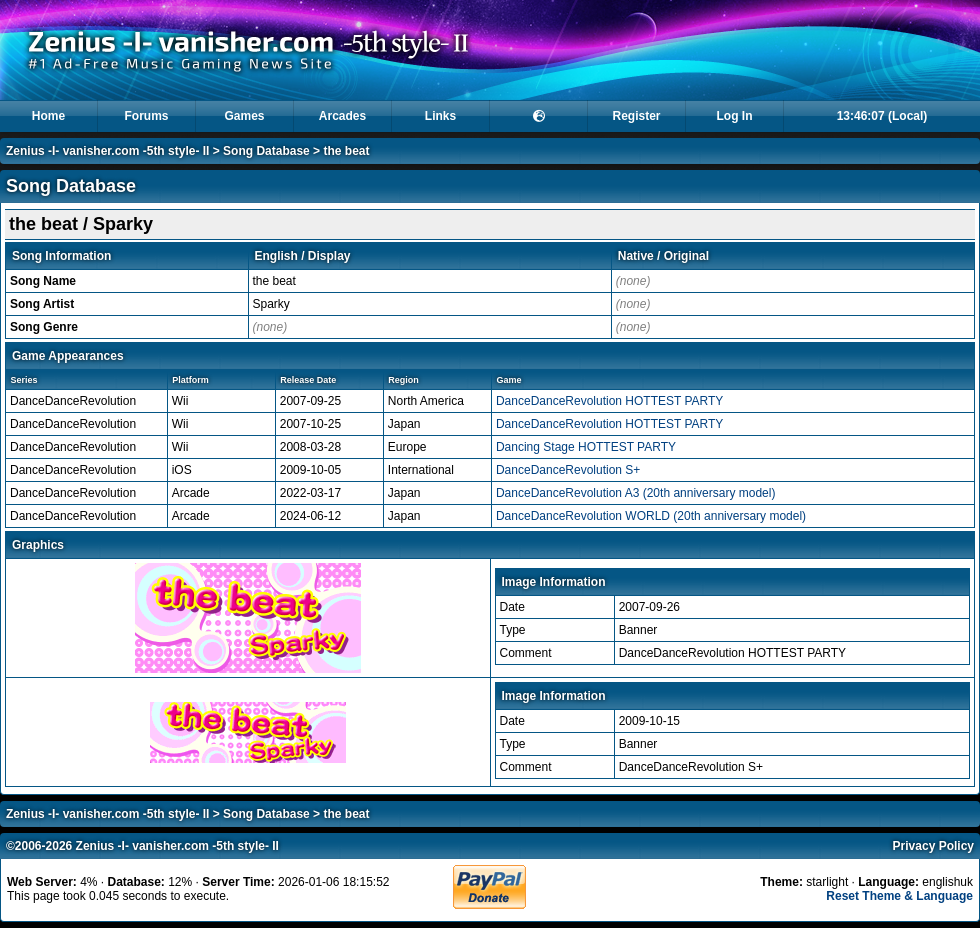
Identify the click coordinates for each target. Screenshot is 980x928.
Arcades (342, 116)
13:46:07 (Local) (882, 116)
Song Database (266, 151)
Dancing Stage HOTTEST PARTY (586, 447)
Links (440, 116)
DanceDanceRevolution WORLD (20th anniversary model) (651, 516)
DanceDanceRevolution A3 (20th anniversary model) (636, 493)
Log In (735, 116)
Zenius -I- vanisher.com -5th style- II (107, 151)
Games (244, 116)
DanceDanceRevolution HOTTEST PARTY (609, 401)
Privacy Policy (933, 846)
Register (636, 116)
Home (48, 116)
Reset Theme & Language (899, 896)
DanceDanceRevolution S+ (568, 470)
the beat (346, 151)
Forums (146, 116)
